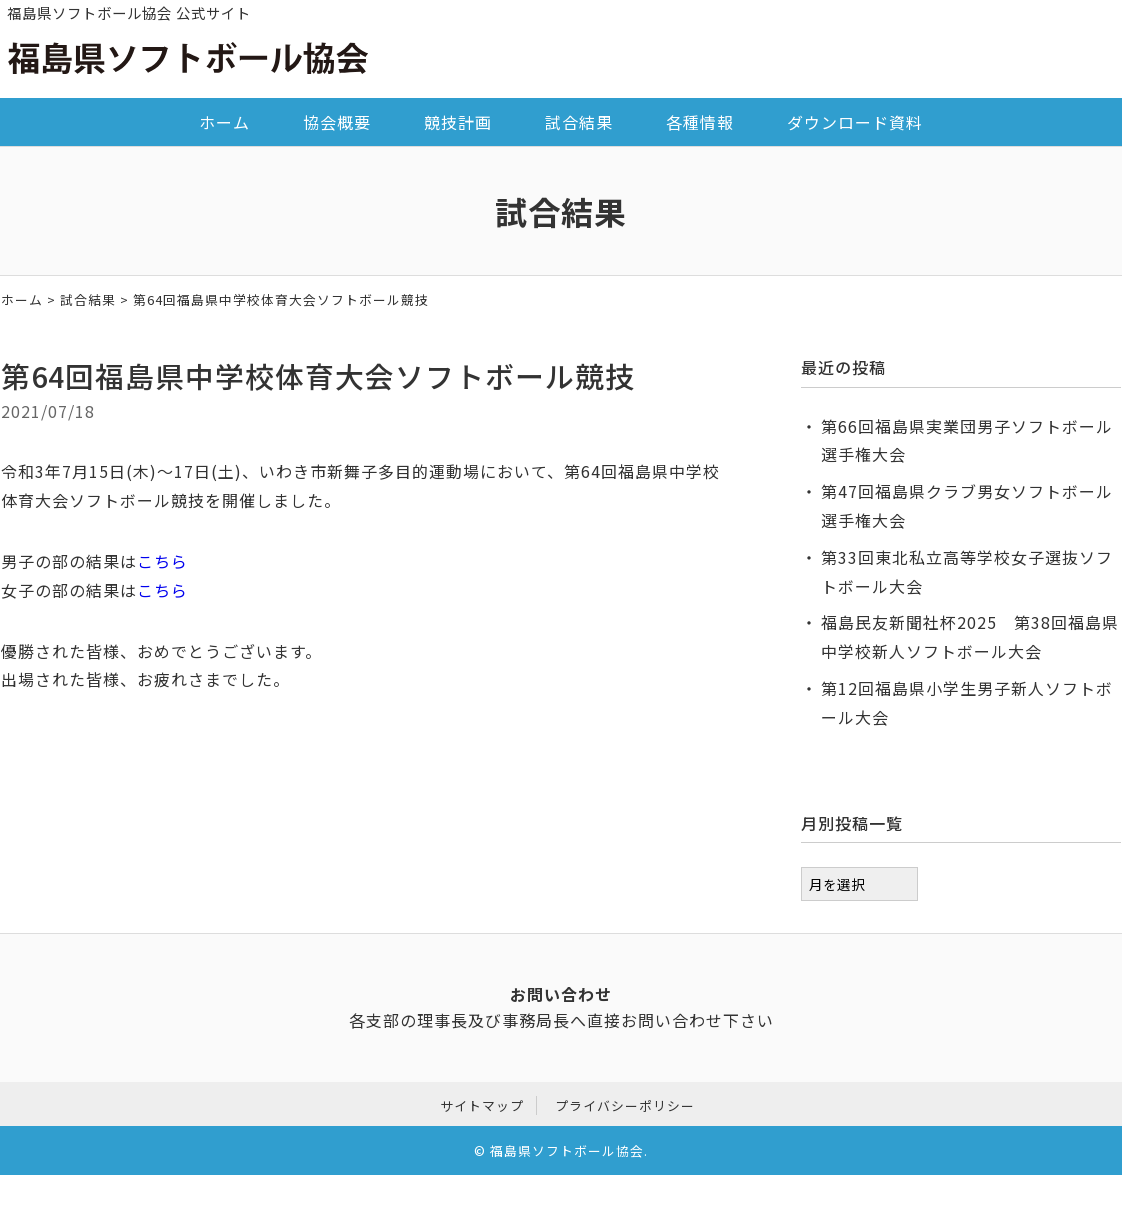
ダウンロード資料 (855, 122)
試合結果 (579, 122)
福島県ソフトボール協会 (567, 1148)
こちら (162, 561)
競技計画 (458, 122)
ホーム (224, 122)
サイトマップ (482, 1102)
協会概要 (337, 122)
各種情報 (700, 122)
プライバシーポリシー (625, 1102)
